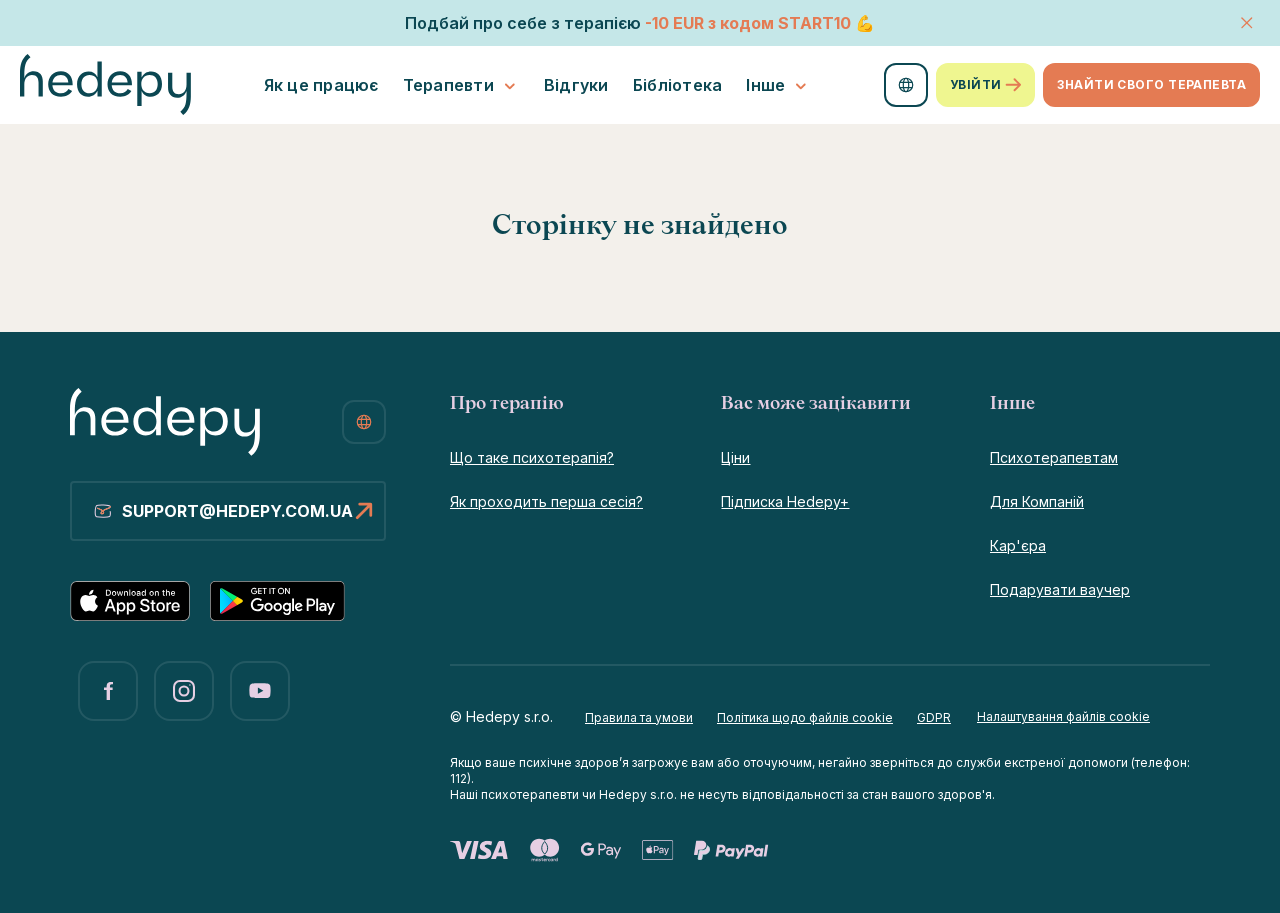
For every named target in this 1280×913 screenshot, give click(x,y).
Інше (778, 85)
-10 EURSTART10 (748, 23)
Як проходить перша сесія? (546, 501)
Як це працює (321, 85)
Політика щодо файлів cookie (805, 717)
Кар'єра (1018, 545)
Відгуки (576, 85)
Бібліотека (678, 85)
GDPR (934, 717)
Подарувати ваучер (1060, 589)
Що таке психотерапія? (532, 457)
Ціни (735, 457)
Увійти (986, 85)
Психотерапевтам (1054, 457)
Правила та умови (639, 717)
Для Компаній (1037, 501)
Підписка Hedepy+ (785, 501)
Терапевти (461, 85)
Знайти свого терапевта (1151, 84)
